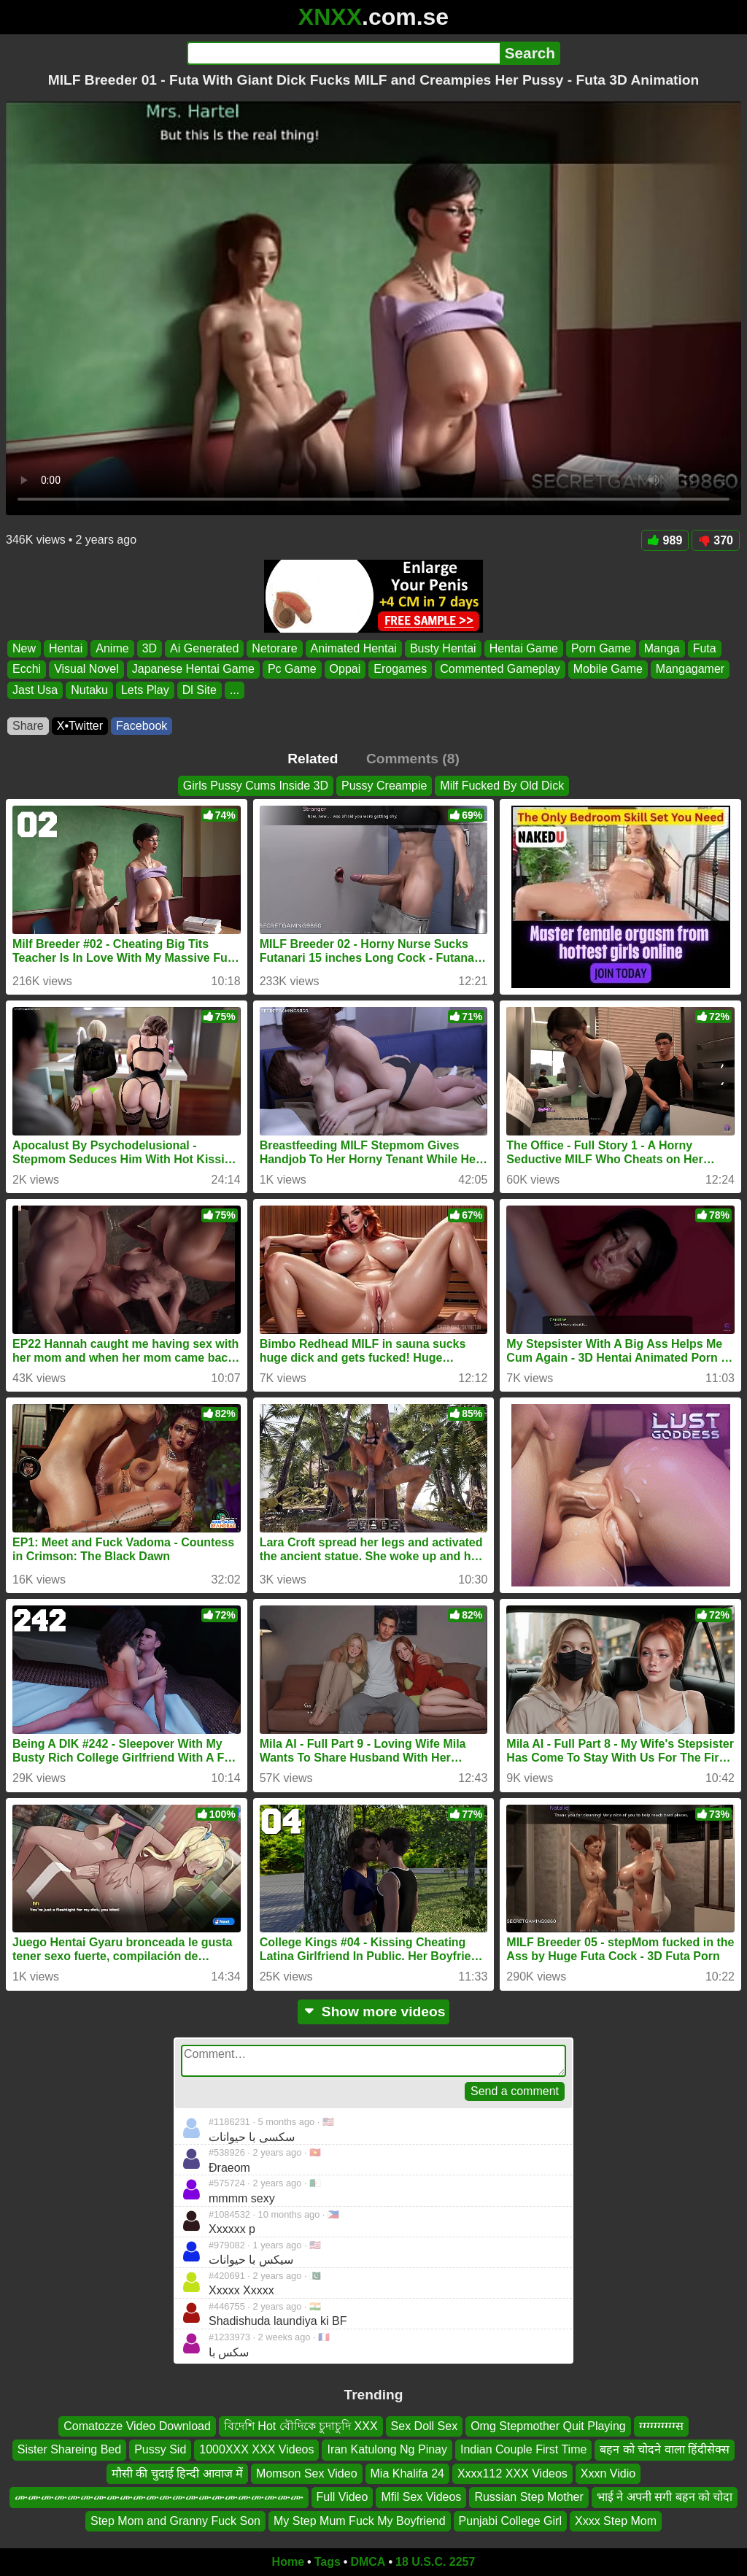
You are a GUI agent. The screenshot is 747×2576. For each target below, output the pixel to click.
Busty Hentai (443, 648)
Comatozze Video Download (137, 2426)
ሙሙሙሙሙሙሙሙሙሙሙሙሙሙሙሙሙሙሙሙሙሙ (159, 2497)
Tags (327, 2562)
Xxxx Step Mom (616, 2521)
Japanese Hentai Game (193, 669)
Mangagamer (690, 669)
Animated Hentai (354, 648)
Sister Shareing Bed (69, 2450)
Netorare (274, 648)
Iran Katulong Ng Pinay (387, 2450)
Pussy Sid (160, 2450)
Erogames (400, 669)
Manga (662, 648)
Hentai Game (523, 648)
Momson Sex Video (306, 2473)
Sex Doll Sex (424, 2426)
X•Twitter (80, 726)
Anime (112, 648)
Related (312, 758)
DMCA (367, 2562)
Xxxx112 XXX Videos (512, 2473)
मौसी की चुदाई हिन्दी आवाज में (177, 2473)
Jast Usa (35, 690)
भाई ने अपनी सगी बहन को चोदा (665, 2497)
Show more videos (374, 2011)
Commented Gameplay (500, 669)
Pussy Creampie (384, 785)
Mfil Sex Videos (421, 2497)
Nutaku (89, 690)
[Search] (343, 53)
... (234, 690)
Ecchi (26, 669)
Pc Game (292, 669)
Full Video (342, 2497)
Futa (704, 648)
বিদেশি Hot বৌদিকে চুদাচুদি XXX (301, 2426)
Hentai (65, 648)
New (24, 648)
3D (149, 648)
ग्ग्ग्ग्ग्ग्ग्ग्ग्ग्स (661, 2426)
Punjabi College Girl (510, 2521)
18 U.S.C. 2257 (435, 2562)
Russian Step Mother (528, 2497)
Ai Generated (204, 648)
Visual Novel (86, 669)
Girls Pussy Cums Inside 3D (255, 785)
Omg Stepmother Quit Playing (548, 2426)
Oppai (345, 669)
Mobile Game (608, 669)
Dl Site (199, 690)
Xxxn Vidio (608, 2473)
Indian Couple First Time (523, 2450)
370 (715, 540)
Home (288, 2562)
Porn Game (601, 648)
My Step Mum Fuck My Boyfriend (360, 2521)
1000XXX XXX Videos (256, 2450)
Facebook (141, 726)
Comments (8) (413, 758)
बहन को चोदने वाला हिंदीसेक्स (664, 2450)
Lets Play (145, 690)
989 (665, 540)
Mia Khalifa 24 (407, 2473)
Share (28, 726)
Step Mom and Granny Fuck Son (175, 2521)
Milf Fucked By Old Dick (502, 785)
